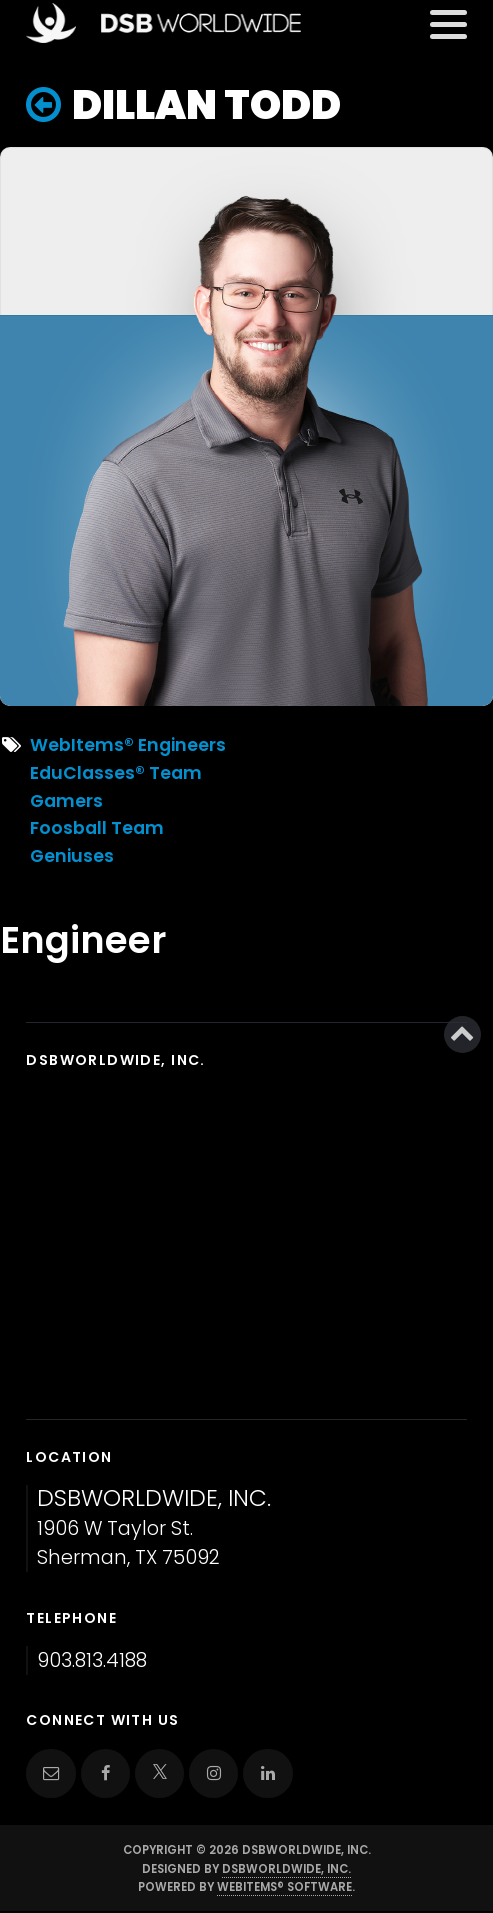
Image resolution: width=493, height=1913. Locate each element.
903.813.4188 (92, 1660)
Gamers (66, 801)
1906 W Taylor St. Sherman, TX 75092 (154, 1528)
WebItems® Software (284, 1887)
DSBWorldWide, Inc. (286, 1869)
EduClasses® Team (116, 773)
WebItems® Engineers (128, 745)
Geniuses (72, 856)
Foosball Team (97, 828)
